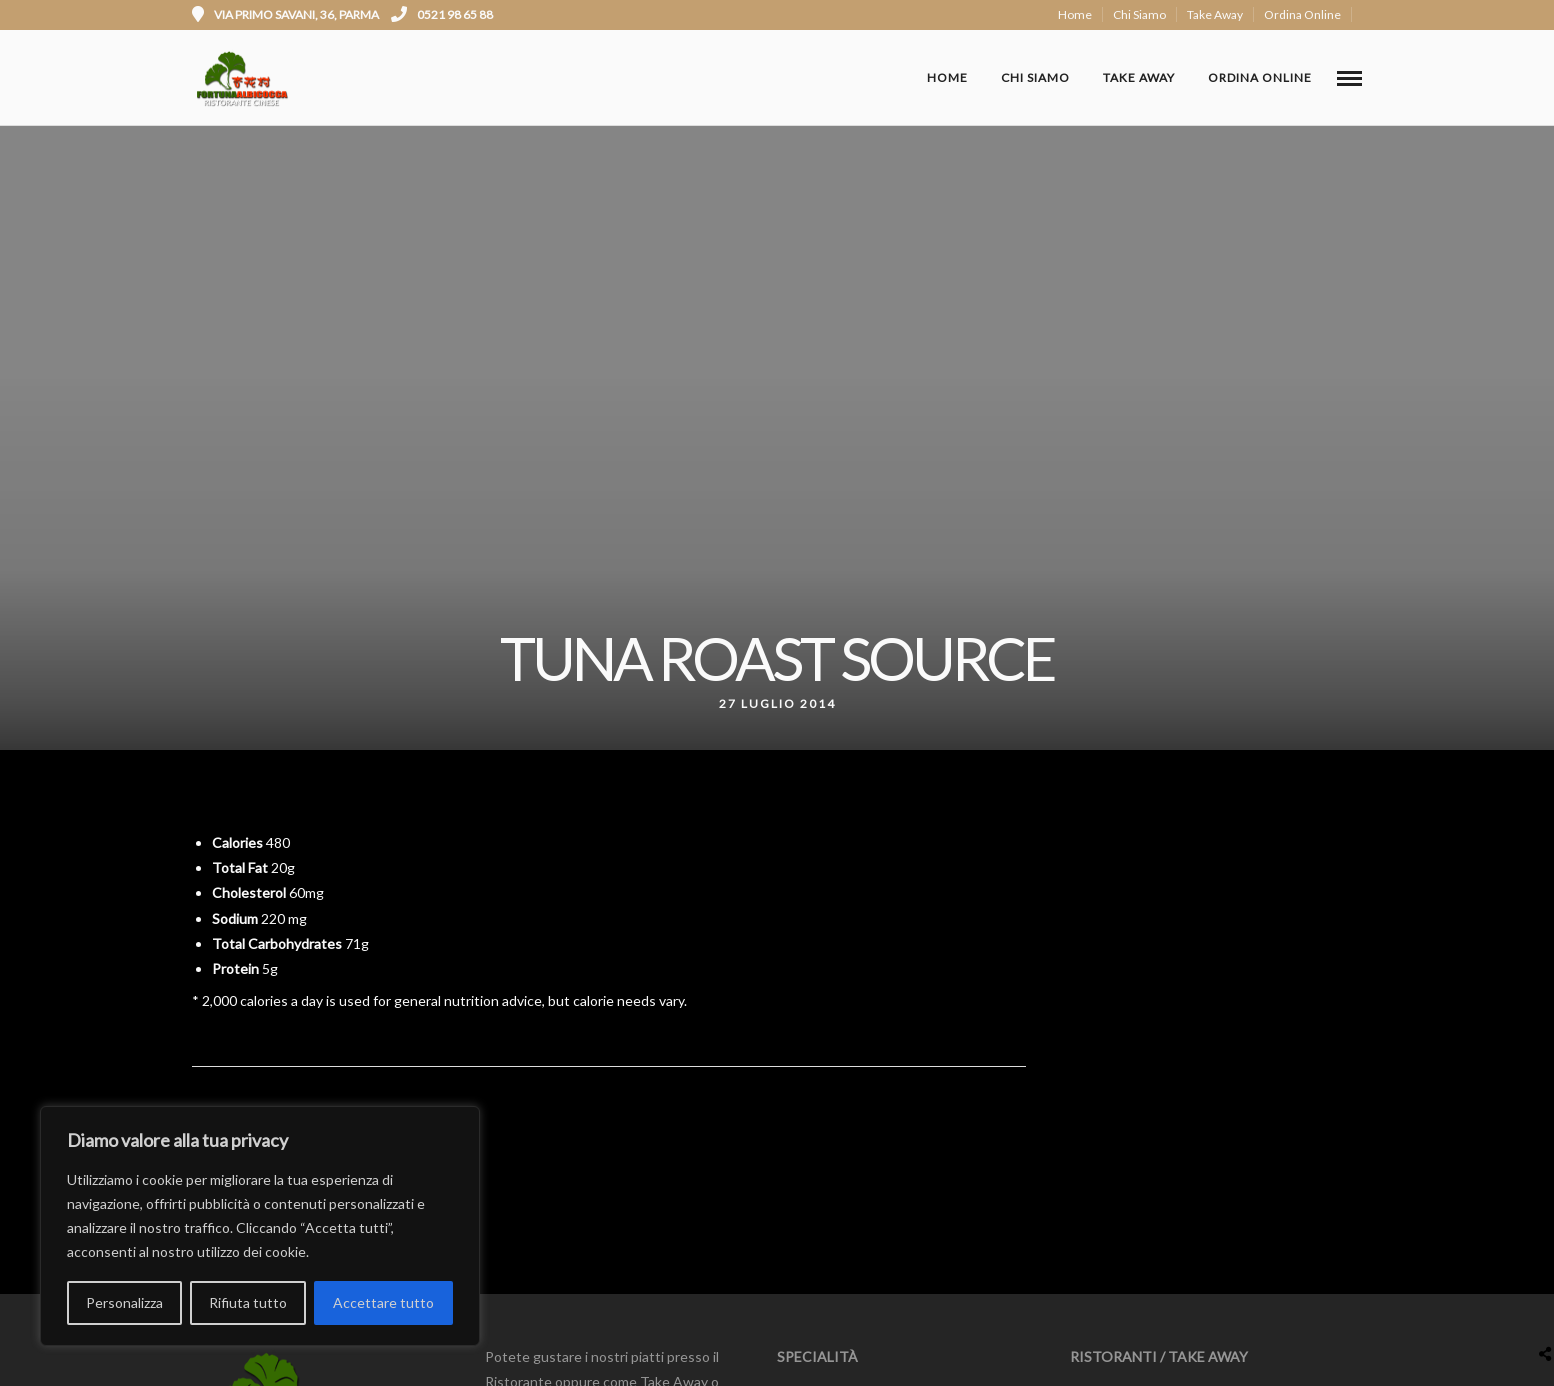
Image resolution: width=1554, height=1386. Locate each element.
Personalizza (124, 1302)
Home (1075, 14)
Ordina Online (1302, 14)
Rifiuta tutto (248, 1302)
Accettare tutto (383, 1302)
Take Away (1215, 14)
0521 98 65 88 (442, 14)
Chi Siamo (1139, 14)
